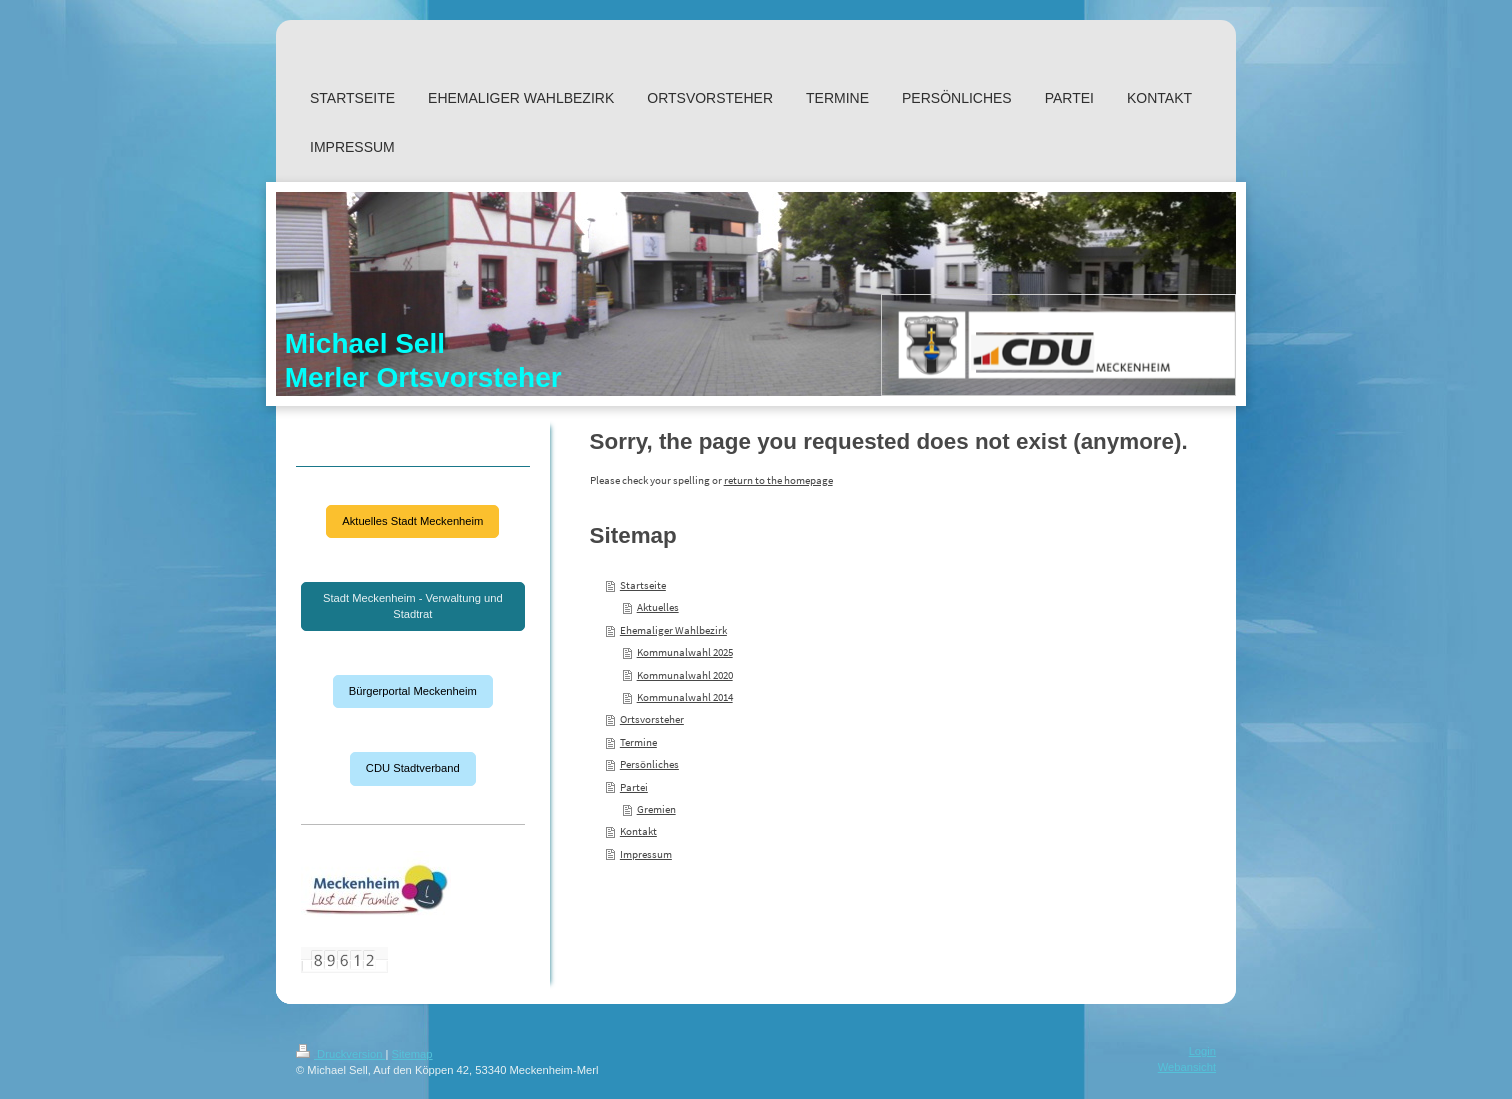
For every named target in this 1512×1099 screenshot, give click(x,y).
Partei (634, 787)
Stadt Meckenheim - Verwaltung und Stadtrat (413, 606)
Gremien (656, 809)
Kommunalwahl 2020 (685, 675)
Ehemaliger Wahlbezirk (673, 630)
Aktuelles (658, 607)
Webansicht (1187, 1067)
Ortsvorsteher (652, 719)
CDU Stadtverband (413, 768)
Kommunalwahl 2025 (685, 652)
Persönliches (649, 764)
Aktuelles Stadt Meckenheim (412, 521)
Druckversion (341, 1054)
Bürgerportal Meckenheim (413, 691)
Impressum (646, 854)
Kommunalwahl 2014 (685, 697)
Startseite (643, 585)
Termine (638, 742)
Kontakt (638, 831)
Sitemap (412, 1054)
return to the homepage (778, 480)
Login (1202, 1051)
